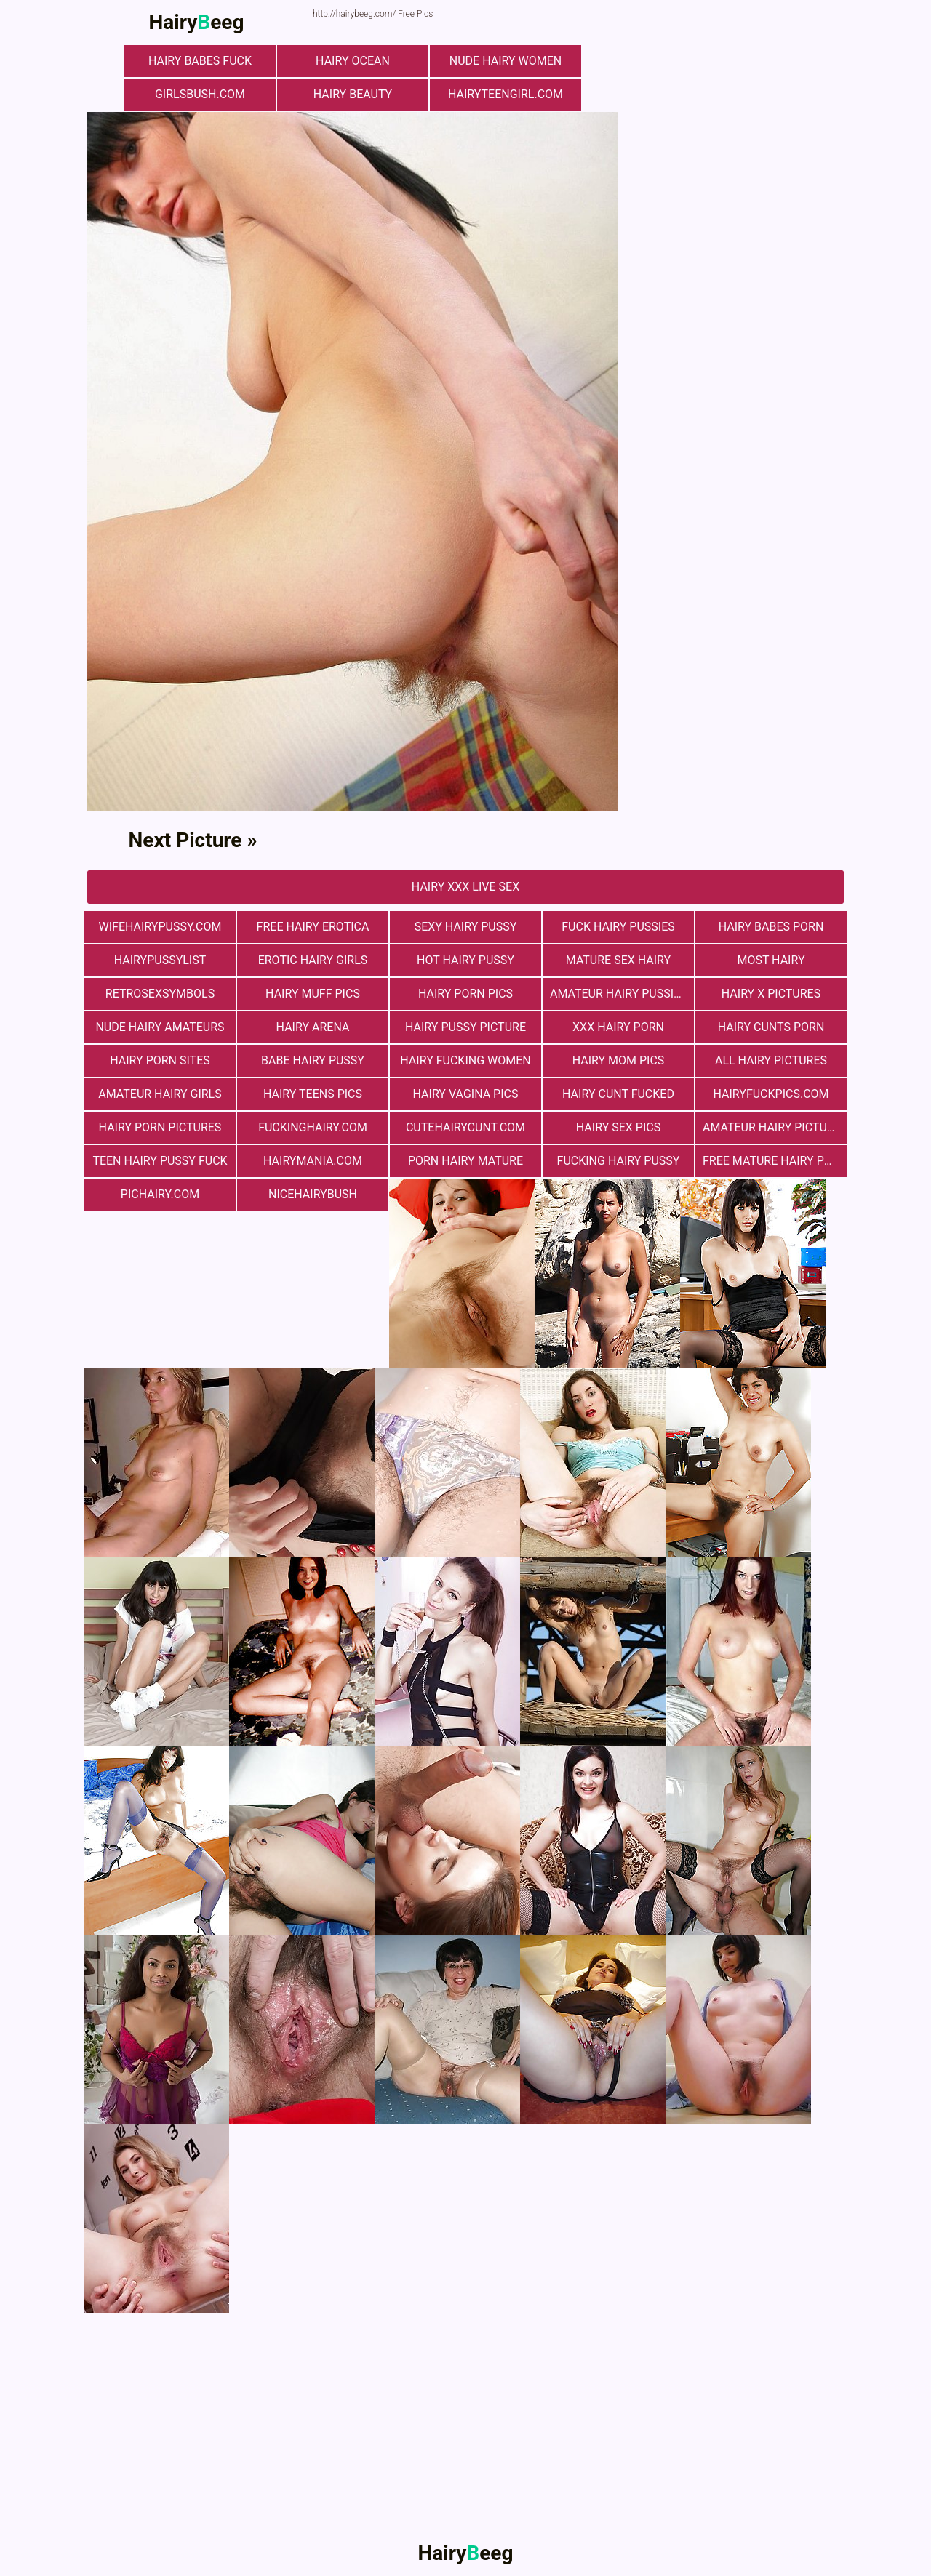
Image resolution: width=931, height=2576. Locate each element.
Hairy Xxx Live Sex (465, 887)
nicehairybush (312, 1194)
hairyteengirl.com (505, 94)
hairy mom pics (618, 1060)
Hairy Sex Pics (618, 1127)
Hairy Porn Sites (160, 1060)
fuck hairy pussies (618, 927)
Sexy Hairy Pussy (466, 927)
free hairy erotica (313, 927)
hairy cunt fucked (618, 1094)
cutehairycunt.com (465, 1127)
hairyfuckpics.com (770, 1094)
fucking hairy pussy (618, 1161)
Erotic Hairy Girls (313, 960)
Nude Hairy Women (505, 61)
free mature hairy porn (775, 1161)
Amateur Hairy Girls (159, 1094)
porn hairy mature (465, 1161)
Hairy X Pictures (771, 993)
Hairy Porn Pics (465, 993)
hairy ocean (353, 61)
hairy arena (313, 1027)
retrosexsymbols (160, 993)
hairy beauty (352, 94)
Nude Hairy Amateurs (159, 1027)
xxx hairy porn (618, 1027)
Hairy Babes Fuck (200, 61)
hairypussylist (160, 960)
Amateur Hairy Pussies (618, 993)
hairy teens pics (312, 1094)
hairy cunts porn (771, 1027)
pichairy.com (160, 1194)
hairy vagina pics (466, 1094)
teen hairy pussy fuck (159, 1161)
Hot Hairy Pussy (465, 960)
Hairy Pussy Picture (465, 1027)
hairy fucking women (465, 1060)
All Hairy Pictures (771, 1060)
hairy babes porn (771, 927)
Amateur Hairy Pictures (775, 1127)
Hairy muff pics (312, 993)
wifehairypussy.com (160, 927)
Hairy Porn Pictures (160, 1127)
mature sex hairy (618, 960)
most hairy (770, 960)
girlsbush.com (200, 94)
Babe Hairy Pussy (312, 1060)
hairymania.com (312, 1161)
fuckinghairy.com (312, 1127)
